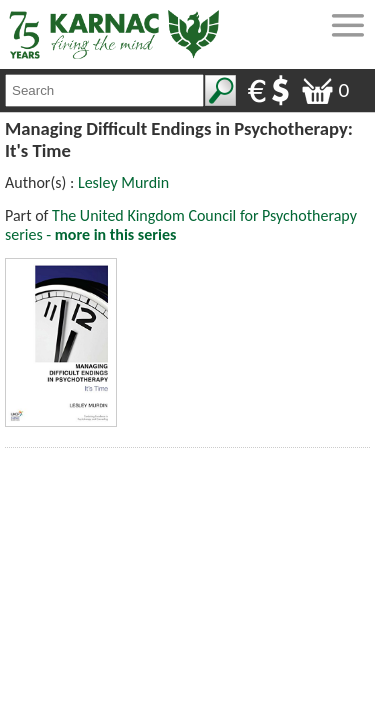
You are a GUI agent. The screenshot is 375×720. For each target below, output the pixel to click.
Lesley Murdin (123, 182)
